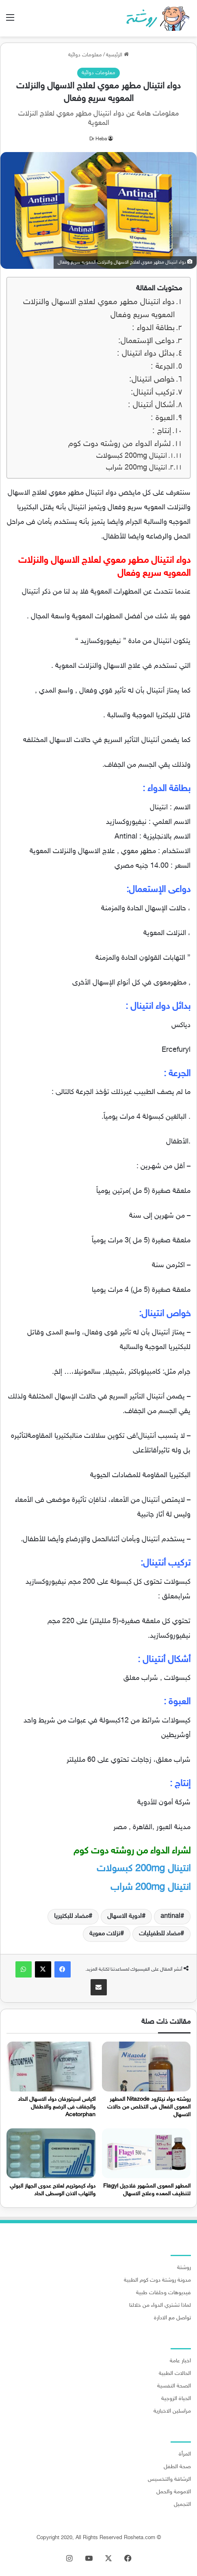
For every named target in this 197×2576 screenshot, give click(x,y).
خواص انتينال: (152, 379)
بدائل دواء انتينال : (146, 353)
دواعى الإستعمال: (146, 341)
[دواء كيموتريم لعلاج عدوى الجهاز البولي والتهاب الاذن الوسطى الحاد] (50, 2153)
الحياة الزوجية (176, 2399)
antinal (170, 1916)
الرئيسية (117, 55)
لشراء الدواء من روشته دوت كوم (119, 444)
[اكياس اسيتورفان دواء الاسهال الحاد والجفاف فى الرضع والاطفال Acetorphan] (50, 2066)
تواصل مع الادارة (172, 2318)
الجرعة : (163, 366)
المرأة (185, 2454)
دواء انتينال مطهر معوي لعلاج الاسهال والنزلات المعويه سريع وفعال (99, 309)
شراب (150, 1888)
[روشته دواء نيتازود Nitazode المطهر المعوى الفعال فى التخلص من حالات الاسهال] (146, 2066)
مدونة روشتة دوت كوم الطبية (157, 2280)
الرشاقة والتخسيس (169, 2479)
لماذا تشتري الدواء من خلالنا (160, 2305)
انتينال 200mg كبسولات (131, 456)
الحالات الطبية (175, 2373)
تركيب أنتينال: (153, 392)
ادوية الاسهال (124, 1916)
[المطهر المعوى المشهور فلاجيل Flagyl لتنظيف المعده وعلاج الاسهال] (146, 2153)
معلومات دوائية (85, 55)
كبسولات (144, 1869)
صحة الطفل (177, 2467)
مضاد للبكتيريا (71, 1916)
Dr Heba (98, 139)
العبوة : (163, 418)
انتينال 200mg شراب (136, 467)
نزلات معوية (104, 1934)
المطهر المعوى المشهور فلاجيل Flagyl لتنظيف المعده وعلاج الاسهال (147, 2190)
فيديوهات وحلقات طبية (163, 2293)
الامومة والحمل (173, 2492)
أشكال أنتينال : (151, 405)
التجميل (182, 2504)
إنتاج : (161, 431)
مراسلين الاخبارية (172, 2411)
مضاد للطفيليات (159, 1934)
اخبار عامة (180, 2361)
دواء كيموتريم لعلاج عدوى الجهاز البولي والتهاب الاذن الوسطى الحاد (52, 2190)
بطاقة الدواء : (153, 328)
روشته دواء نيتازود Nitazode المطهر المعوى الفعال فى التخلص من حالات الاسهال (149, 2107)
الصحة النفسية (174, 2386)
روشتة (184, 2268)
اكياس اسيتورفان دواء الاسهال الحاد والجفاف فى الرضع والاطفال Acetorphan (56, 2107)
